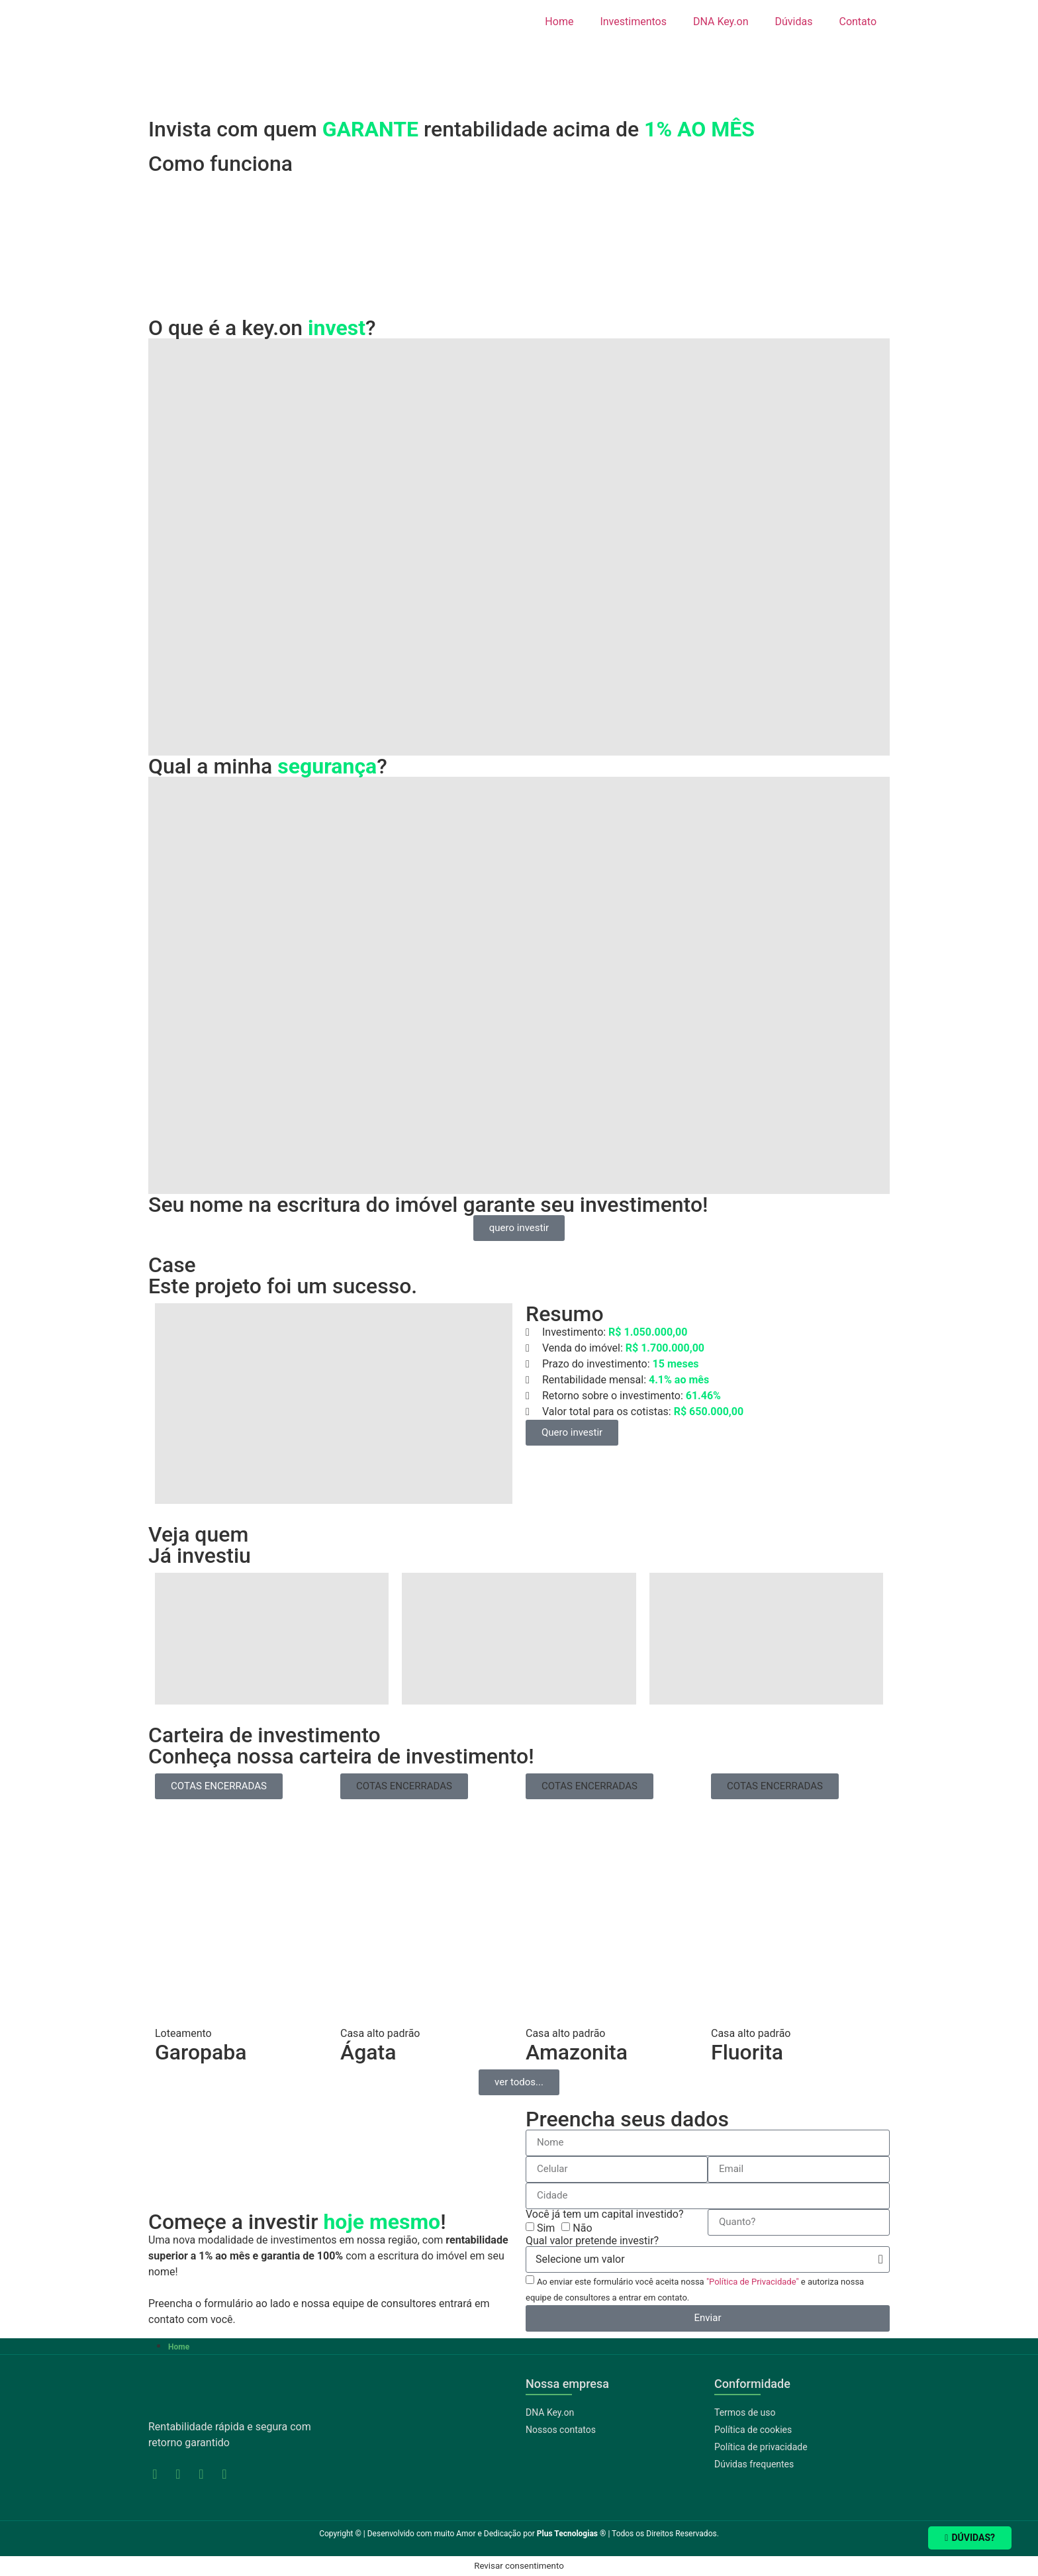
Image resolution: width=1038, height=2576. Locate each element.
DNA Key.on (721, 21)
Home (559, 21)
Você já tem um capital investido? (605, 2214)
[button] (404, 1786)
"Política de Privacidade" (752, 2282)
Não (582, 2228)
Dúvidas (794, 21)
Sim (546, 2228)
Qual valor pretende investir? (592, 2241)
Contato (857, 21)
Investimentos (633, 21)
